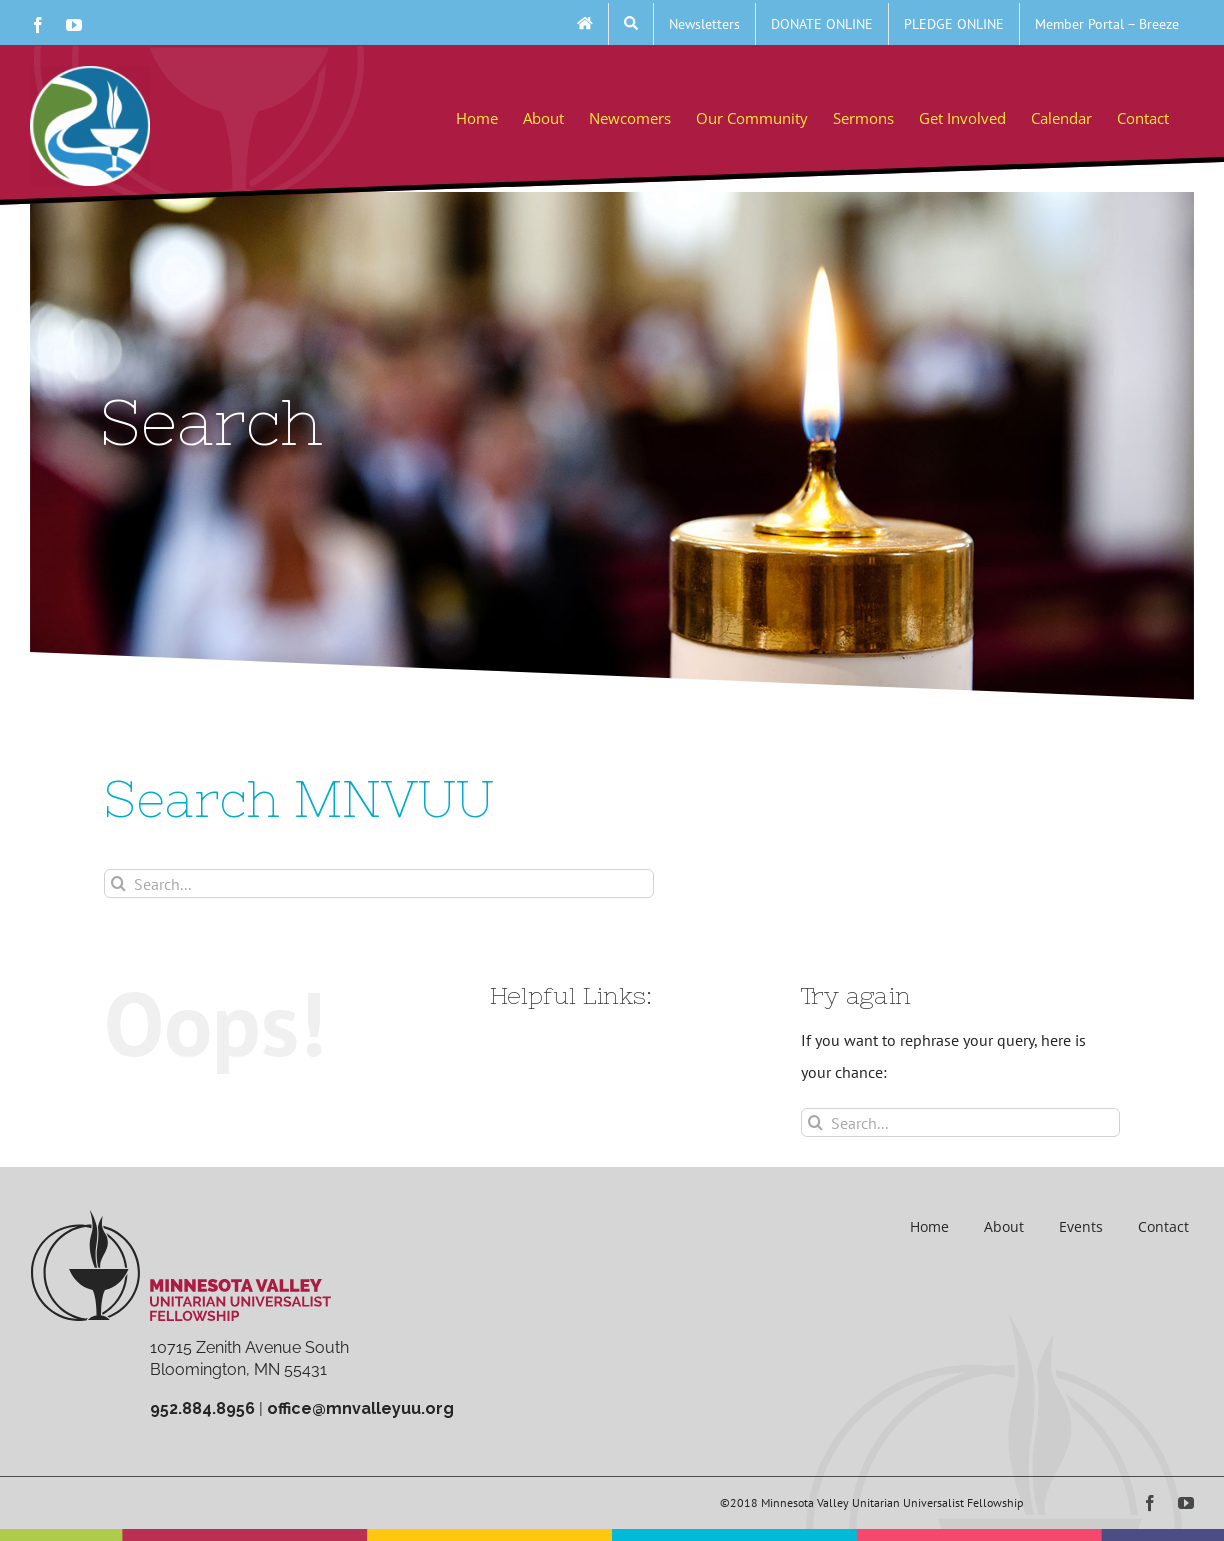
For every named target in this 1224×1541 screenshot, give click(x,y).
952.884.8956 (202, 1408)
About (1004, 1226)
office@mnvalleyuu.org (360, 1408)
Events (1081, 1226)
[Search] (118, 883)
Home (929, 1226)
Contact (1163, 1226)
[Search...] (379, 883)
